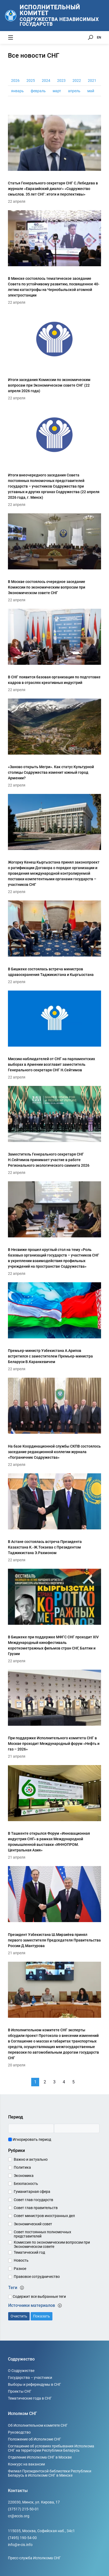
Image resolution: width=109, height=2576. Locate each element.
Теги (16, 2287)
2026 (15, 80)
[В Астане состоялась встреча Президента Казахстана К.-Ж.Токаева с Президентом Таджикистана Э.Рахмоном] (54, 1517)
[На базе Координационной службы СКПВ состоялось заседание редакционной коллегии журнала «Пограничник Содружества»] (54, 1421)
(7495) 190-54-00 (22, 2538)
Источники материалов (35, 2305)
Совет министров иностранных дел (44, 2216)
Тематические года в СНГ (30, 2398)
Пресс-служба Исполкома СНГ (34, 2558)
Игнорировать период (29, 2139)
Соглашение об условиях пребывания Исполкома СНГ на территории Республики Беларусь (51, 2448)
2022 (76, 80)
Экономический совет (33, 2224)
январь (17, 91)
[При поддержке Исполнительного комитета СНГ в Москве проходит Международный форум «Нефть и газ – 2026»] (54, 1713)
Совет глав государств (33, 2200)
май (90, 91)
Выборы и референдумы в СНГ (34, 2384)
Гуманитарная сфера (32, 2191)
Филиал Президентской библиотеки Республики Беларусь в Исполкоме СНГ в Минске (49, 2473)
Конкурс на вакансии (26, 2464)
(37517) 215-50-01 (23, 2509)
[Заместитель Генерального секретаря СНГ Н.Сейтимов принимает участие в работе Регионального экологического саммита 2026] (54, 1130)
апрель (74, 91)
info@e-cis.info (20, 2545)
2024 (46, 80)
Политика (22, 2167)
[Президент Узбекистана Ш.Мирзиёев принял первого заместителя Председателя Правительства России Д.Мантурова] (54, 1910)
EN (99, 37)
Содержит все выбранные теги (37, 2296)
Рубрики (16, 2150)
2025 (30, 80)
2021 (92, 80)
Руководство (19, 2432)
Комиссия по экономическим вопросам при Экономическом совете (52, 2244)
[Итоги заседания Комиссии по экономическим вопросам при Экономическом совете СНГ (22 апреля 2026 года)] (54, 355)
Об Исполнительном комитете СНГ (38, 2425)
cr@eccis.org (18, 2516)
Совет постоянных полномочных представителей (42, 2234)
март (57, 91)
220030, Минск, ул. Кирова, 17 (34, 2502)
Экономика (24, 2175)
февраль (38, 91)
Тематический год (29, 2252)
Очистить (19, 2316)
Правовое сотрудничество (37, 2276)
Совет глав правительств (36, 2208)
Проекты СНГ (19, 2391)
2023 (61, 80)
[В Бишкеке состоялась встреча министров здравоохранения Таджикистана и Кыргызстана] (54, 941)
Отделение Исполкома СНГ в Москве (40, 2457)
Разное (20, 2268)
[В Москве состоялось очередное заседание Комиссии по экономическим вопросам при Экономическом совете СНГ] (54, 557)
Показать (41, 2316)
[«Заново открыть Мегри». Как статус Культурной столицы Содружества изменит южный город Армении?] (54, 742)
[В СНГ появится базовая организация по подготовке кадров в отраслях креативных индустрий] (54, 649)
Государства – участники (30, 2377)
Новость (21, 2260)
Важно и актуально (31, 2159)
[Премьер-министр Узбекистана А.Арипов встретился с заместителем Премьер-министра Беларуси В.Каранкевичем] (54, 1326)
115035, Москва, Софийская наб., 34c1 (41, 2531)
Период (15, 2117)
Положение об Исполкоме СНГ (34, 2439)
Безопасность (26, 2183)
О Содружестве (21, 2370)
